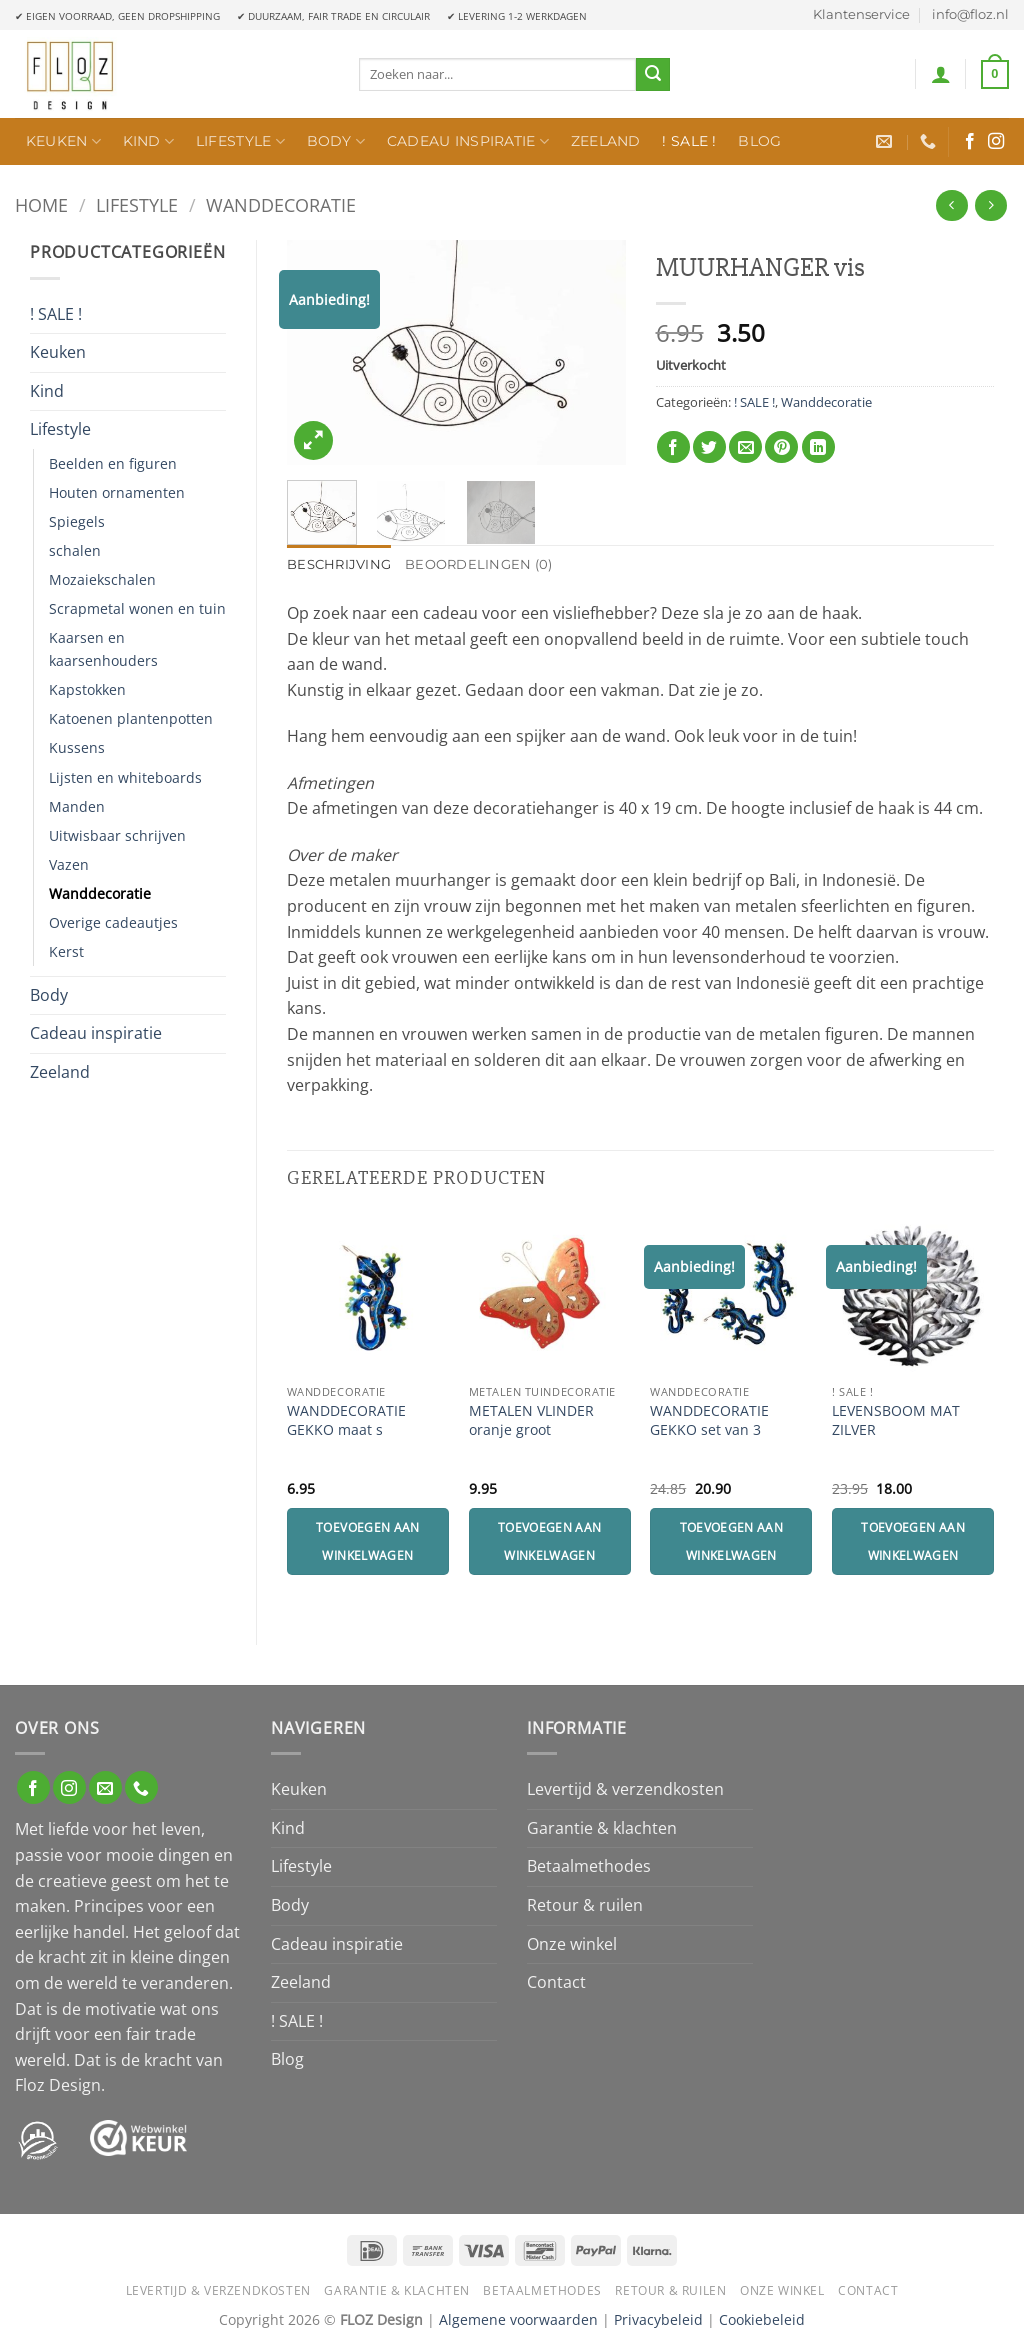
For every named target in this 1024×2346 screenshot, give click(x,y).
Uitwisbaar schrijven (117, 835)
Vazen (69, 864)
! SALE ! (689, 141)
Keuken (63, 141)
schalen (75, 550)
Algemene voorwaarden (518, 2319)
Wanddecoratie (281, 204)
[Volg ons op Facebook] (970, 142)
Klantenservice (861, 14)
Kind (149, 141)
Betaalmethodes (589, 1866)
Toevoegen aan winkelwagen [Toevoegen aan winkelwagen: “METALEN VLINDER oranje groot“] (550, 1541)
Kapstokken (87, 689)
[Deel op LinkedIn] (818, 447)
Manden (77, 806)
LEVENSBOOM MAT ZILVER (896, 1420)
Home (41, 204)
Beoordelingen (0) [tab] (478, 564)
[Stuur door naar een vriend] (745, 447)
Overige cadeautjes (113, 922)
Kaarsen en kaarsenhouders (103, 649)
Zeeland (606, 141)
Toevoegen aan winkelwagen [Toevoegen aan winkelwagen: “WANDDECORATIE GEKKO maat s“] (368, 1541)
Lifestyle (240, 141)
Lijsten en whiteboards (125, 777)
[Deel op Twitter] (709, 447)
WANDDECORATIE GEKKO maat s (346, 1420)
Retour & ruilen (585, 1905)
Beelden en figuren (113, 463)
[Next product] (951, 205)
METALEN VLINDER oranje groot (531, 1420)
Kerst (66, 951)
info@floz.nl (970, 14)
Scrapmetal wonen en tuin (137, 608)
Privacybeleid (658, 2319)
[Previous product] (990, 205)
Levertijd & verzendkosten (625, 1789)
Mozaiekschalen (102, 579)
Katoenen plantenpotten (131, 718)
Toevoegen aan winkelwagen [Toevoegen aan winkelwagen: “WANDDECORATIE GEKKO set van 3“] (732, 1541)
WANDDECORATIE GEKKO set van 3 (709, 1420)
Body (336, 141)
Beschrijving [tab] (339, 564)
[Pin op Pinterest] (781, 447)
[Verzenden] (653, 75)
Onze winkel (572, 1944)
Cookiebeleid (762, 2319)
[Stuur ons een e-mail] (105, 1787)
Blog (759, 141)
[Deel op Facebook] (673, 447)
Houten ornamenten (117, 492)
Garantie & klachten (602, 1828)
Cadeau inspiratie (468, 141)
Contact (556, 1982)
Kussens (77, 747)
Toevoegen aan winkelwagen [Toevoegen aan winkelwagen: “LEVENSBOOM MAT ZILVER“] (913, 1541)
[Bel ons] (141, 1787)
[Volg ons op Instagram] (996, 142)
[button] (941, 74)
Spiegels (77, 521)
